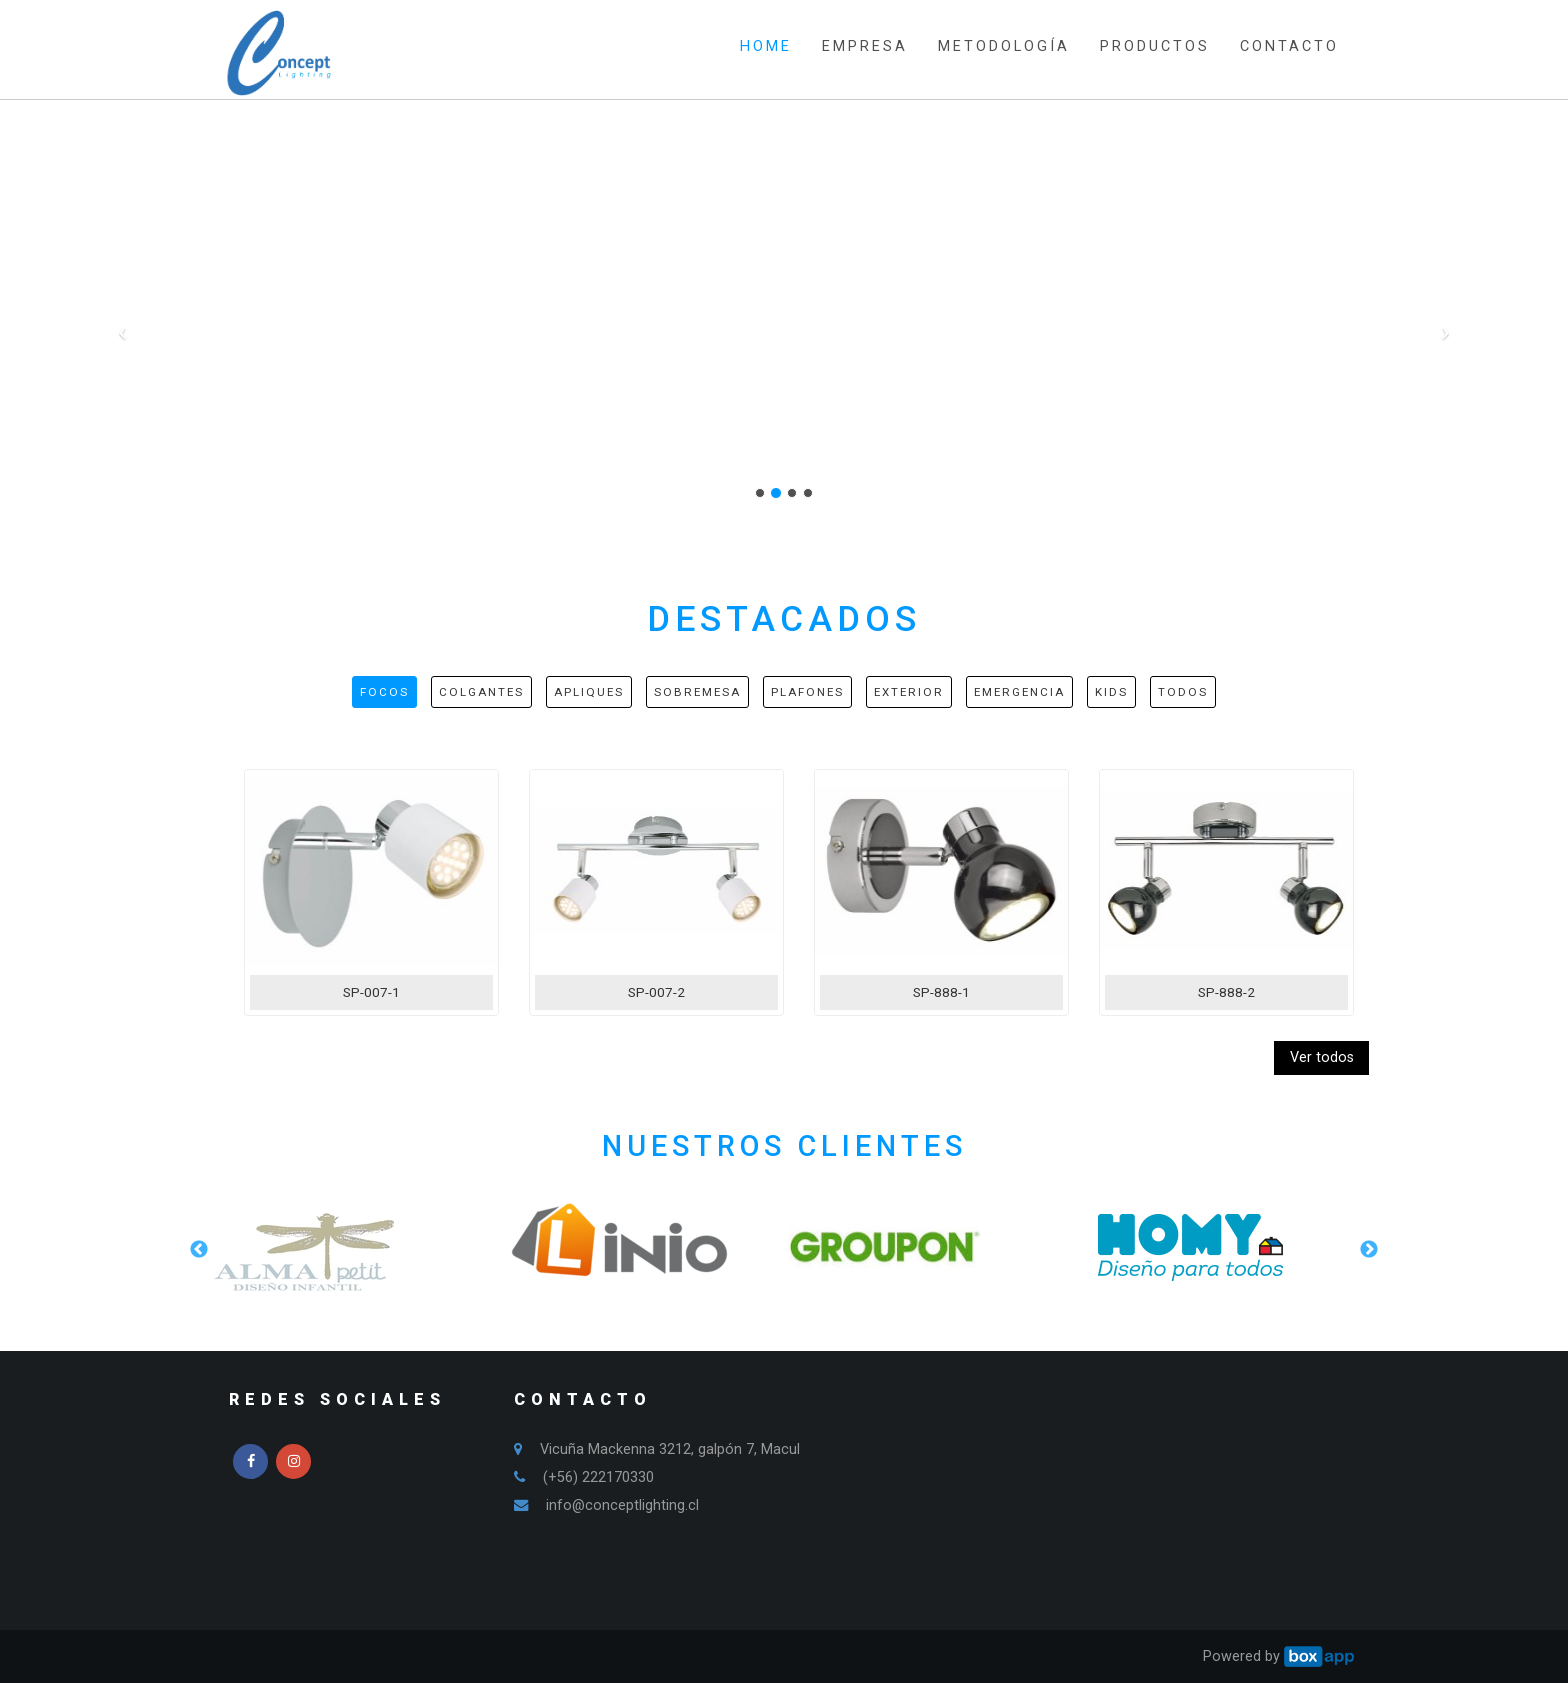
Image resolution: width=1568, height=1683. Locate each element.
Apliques (589, 692)
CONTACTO (1289, 46)
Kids (1111, 692)
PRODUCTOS (1155, 46)
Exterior (909, 692)
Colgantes (481, 692)
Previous (199, 1250)
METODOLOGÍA (1004, 46)
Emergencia (1019, 692)
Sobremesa (697, 692)
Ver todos (1322, 1057)
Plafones (807, 692)
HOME (766, 46)
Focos (384, 692)
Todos (1183, 692)
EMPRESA (865, 46)
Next (1369, 1250)
